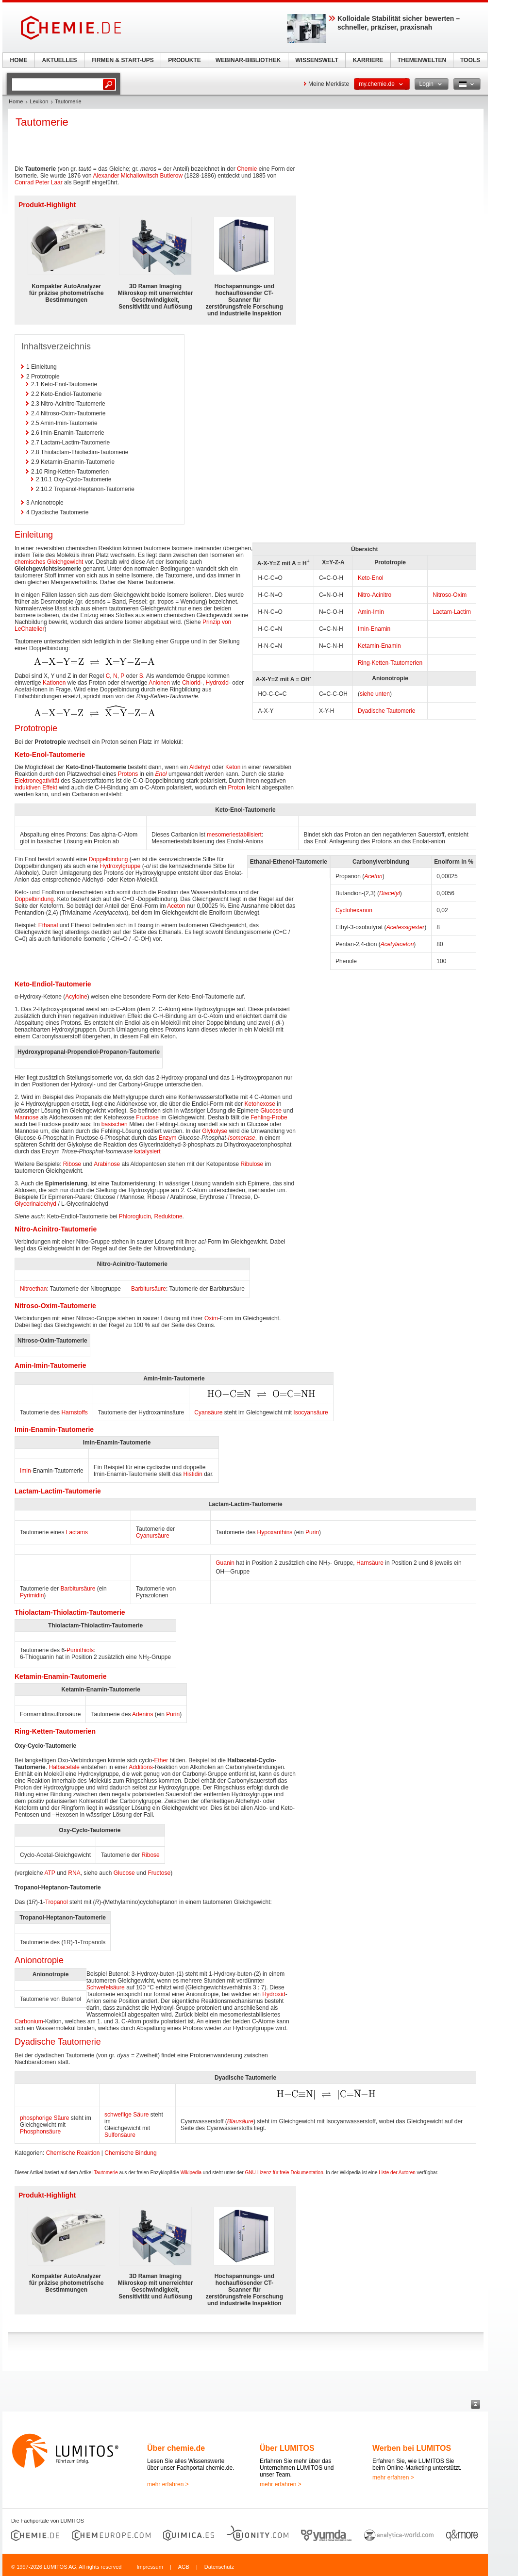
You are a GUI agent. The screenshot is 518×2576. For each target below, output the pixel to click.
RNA (74, 1873)
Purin (312, 1532)
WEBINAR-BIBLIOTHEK (248, 60)
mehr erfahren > (168, 2484)
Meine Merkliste (328, 84)
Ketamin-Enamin (379, 645)
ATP (49, 1873)
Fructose (147, 1117)
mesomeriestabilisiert (234, 834)
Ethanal (48, 925)
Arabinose (107, 1164)
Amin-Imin (371, 611)
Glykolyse (214, 1131)
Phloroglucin (135, 1216)
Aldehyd (199, 767)
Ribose (72, 1164)
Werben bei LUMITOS (411, 2448)
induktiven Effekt (36, 787)
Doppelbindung (108, 859)
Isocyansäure (310, 1412)
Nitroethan (33, 1288)
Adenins (142, 1714)
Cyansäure (208, 1412)
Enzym (168, 1137)
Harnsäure (370, 1562)
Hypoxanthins (275, 1532)
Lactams (77, 1532)
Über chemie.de (176, 2448)
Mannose (26, 1117)
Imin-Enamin (374, 628)
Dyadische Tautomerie (387, 710)
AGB (183, 2567)
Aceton (373, 876)
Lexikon (39, 101)
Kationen (54, 682)
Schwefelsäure (105, 1987)
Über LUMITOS (287, 2448)
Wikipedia (191, 2172)
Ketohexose (260, 1103)
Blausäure (240, 2121)
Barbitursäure (148, 1288)
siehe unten (375, 693)
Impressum (149, 2567)
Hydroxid (217, 682)
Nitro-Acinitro (374, 594)
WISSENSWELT (316, 60)
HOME (19, 60)
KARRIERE (368, 60)
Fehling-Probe (269, 1117)
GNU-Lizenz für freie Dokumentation (284, 2172)
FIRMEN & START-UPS (122, 60)
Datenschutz (219, 2567)
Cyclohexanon (353, 910)
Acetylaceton (397, 944)
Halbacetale (64, 1767)
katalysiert (147, 1151)
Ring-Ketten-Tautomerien (390, 662)
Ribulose (251, 1164)
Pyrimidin (32, 1595)
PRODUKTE (184, 60)
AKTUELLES (59, 60)
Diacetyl (389, 893)
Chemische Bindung (130, 2152)
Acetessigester (405, 927)
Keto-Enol (371, 577)
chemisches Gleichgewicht (49, 561)
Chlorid (191, 682)
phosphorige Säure (44, 2118)
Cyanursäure (152, 1535)
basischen (114, 1124)
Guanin (225, 1562)
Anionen (159, 682)
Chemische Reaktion (73, 2152)
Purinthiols (80, 1650)
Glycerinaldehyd (35, 1203)
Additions (140, 1767)
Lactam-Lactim (452, 611)
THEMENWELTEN (422, 60)
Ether (161, 1760)
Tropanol (56, 1902)
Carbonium (29, 2021)
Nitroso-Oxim (450, 594)
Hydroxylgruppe (120, 866)
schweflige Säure (126, 2114)
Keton (232, 767)
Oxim (211, 1318)
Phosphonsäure (40, 2131)
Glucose (271, 1110)
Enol (161, 774)
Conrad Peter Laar (39, 182)
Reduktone (168, 1216)
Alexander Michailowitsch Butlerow (138, 175)
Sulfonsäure (119, 2135)
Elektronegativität (37, 780)
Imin (25, 1470)
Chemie (247, 168)
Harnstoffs (74, 1412)
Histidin (192, 1474)
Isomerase (241, 1137)
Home (16, 101)
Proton (236, 787)
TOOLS (470, 60)
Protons (128, 774)
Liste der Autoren (397, 2172)
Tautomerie (105, 2172)
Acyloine (76, 996)
